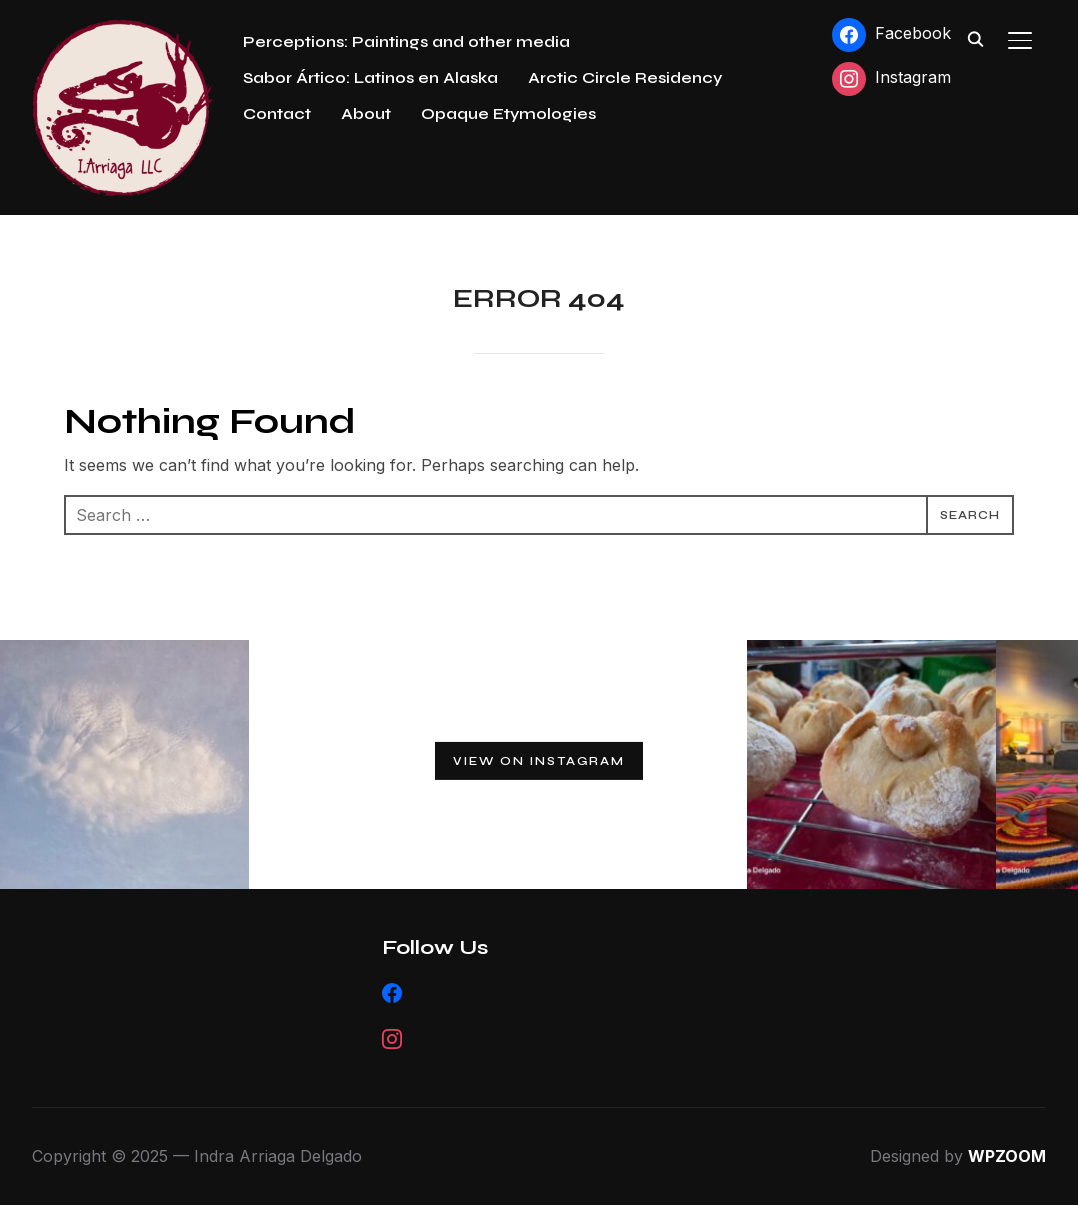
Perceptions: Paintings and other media (406, 41)
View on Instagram (539, 761)
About (366, 113)
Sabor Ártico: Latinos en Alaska (370, 77)
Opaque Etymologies (508, 113)
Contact (277, 113)
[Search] (976, 38)
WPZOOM (1007, 1156)
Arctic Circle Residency (625, 77)
